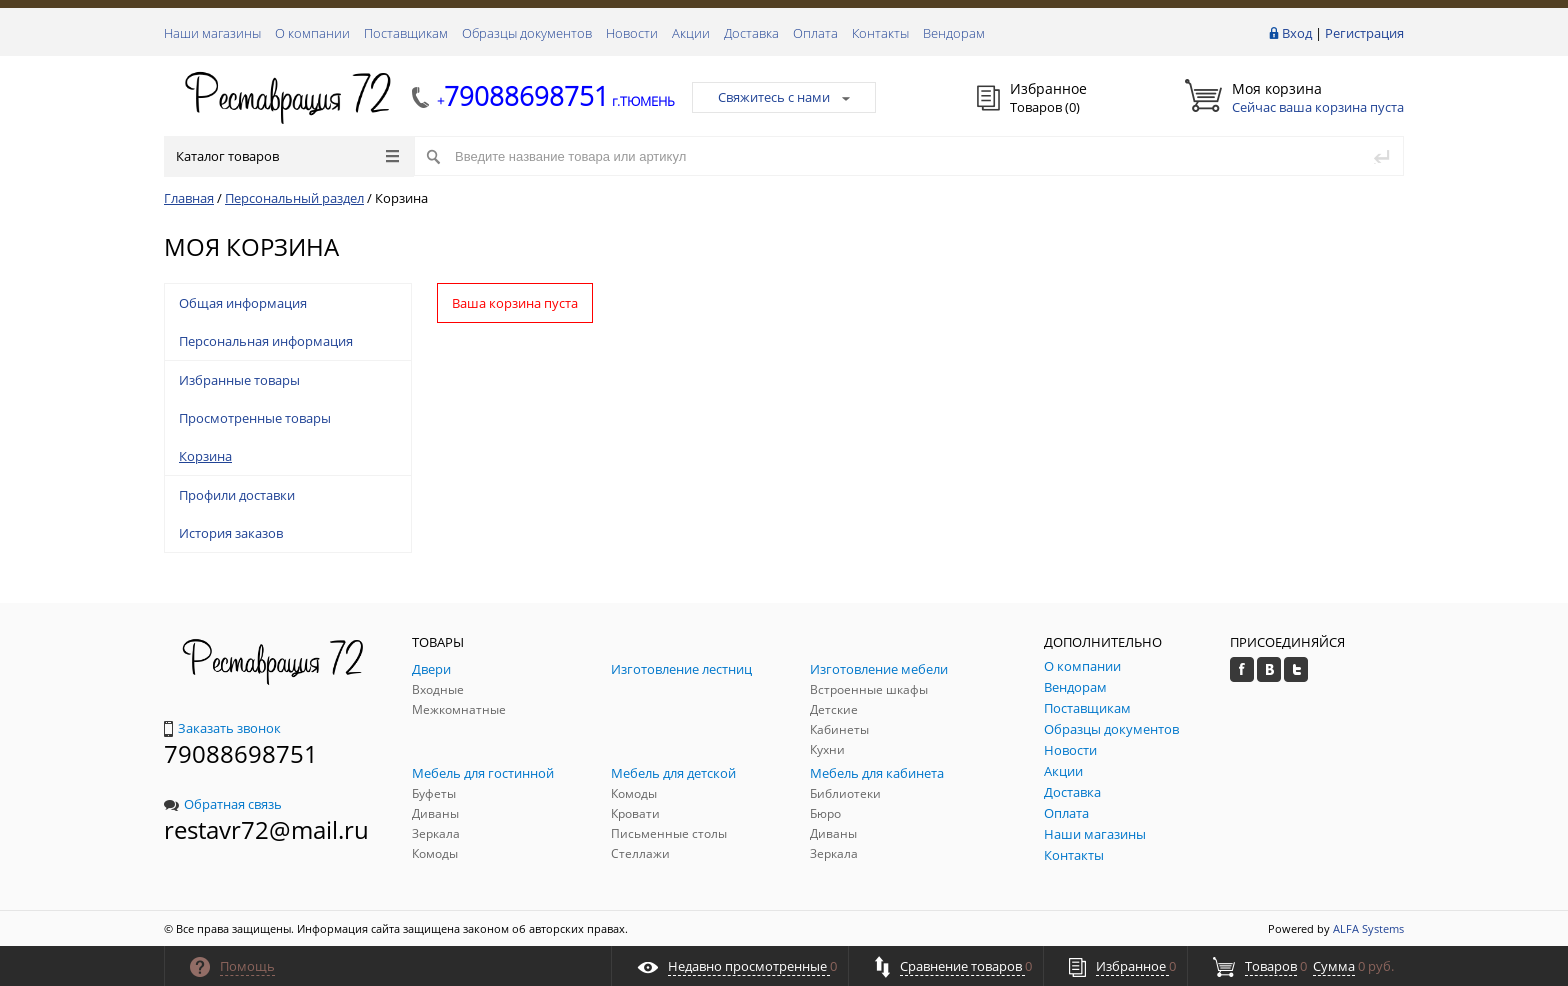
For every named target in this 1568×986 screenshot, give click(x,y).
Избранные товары (239, 380)
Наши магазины (212, 33)
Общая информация (243, 303)
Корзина (205, 456)
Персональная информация (266, 341)
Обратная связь (223, 804)
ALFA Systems (1368, 928)
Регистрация (1364, 33)
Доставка (751, 33)
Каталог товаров (287, 156)
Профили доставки (237, 495)
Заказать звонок (222, 728)
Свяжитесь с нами (784, 97)
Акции (691, 33)
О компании (312, 33)
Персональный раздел (294, 198)
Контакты (880, 33)
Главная (189, 198)
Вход (1297, 33)
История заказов (231, 533)
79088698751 (241, 753)
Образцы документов (527, 33)
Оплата (815, 33)
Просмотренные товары (255, 418)
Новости (632, 33)
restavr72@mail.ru (266, 829)
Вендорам (954, 33)
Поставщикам (406, 33)
